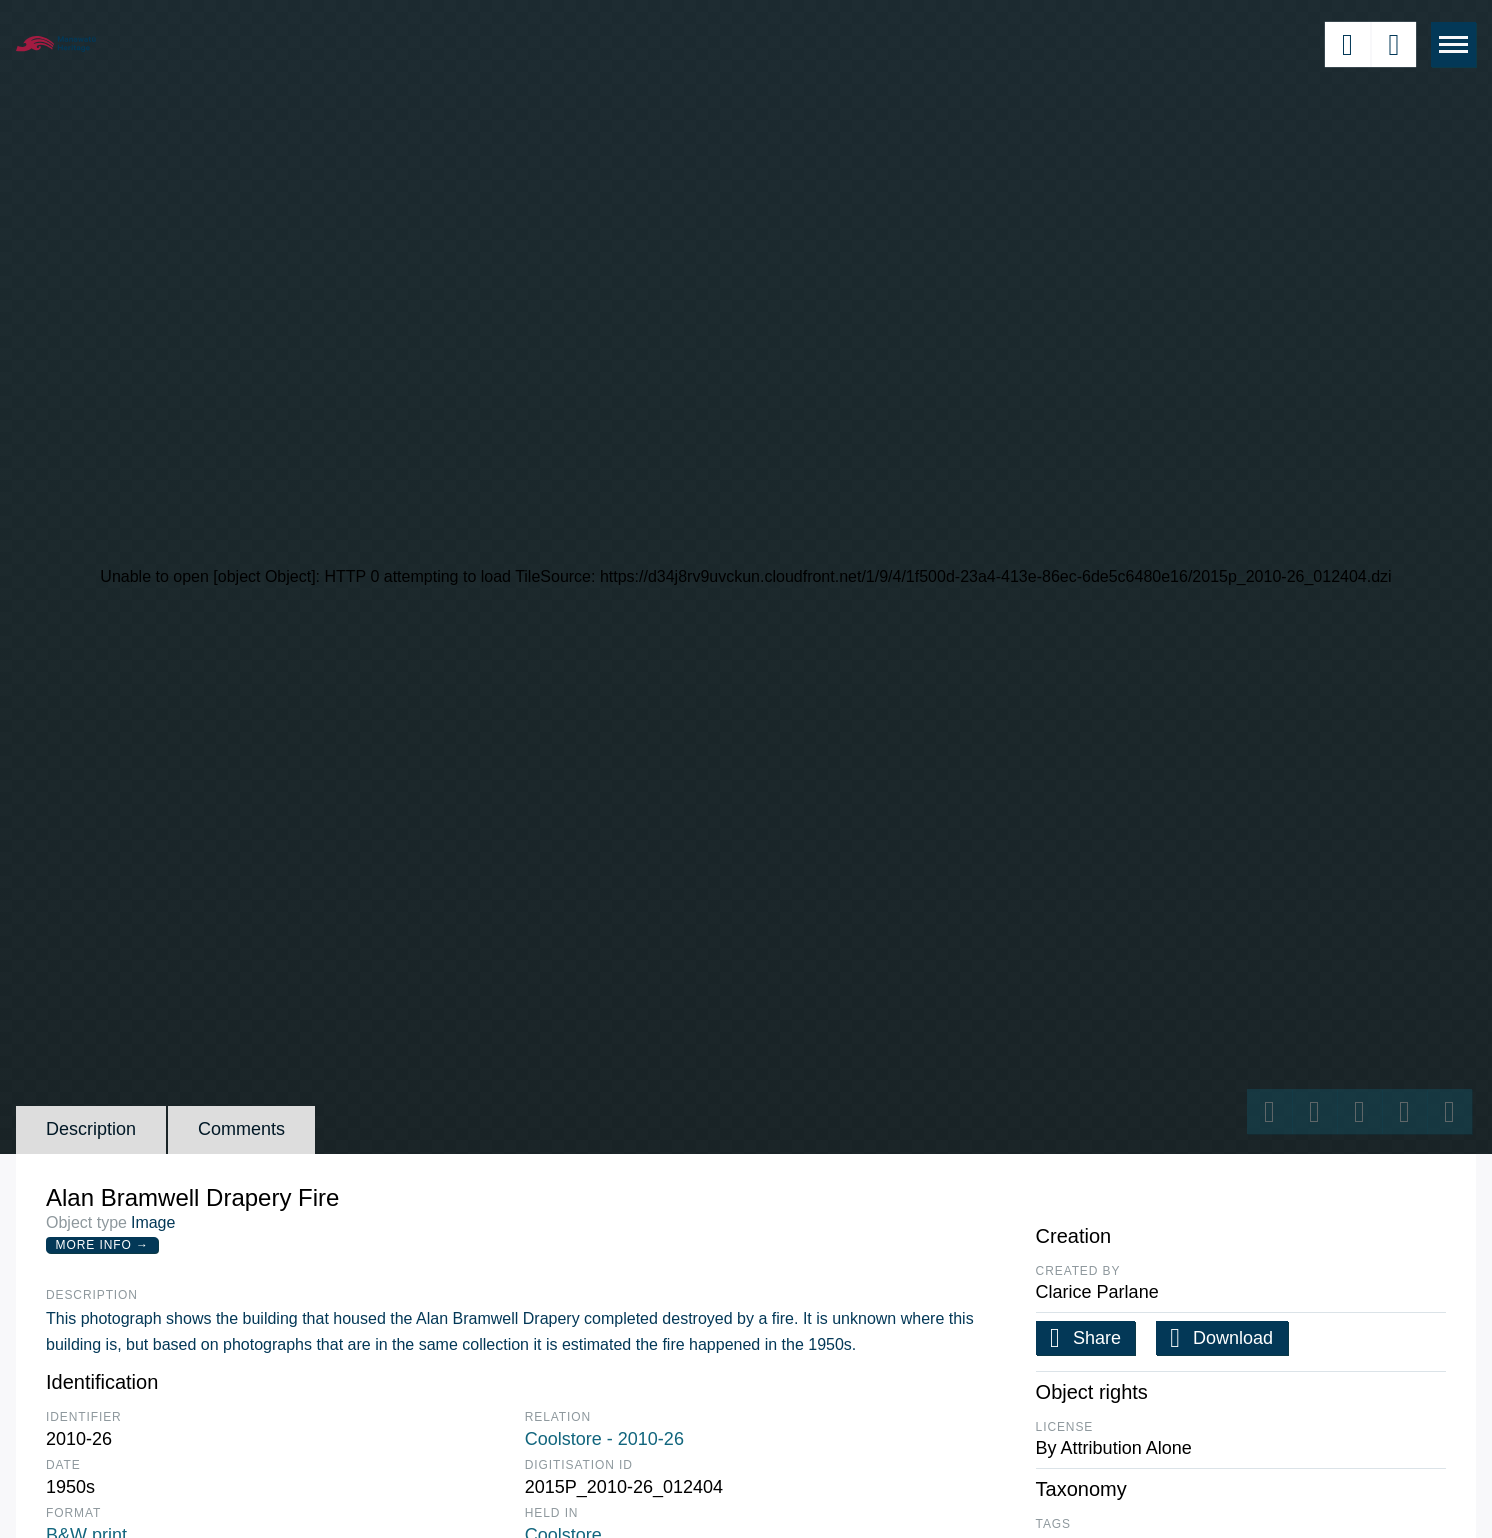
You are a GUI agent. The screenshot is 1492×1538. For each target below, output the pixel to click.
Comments (241, 1129)
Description (91, 1129)
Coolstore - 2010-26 (604, 1439)
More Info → (102, 1245)
